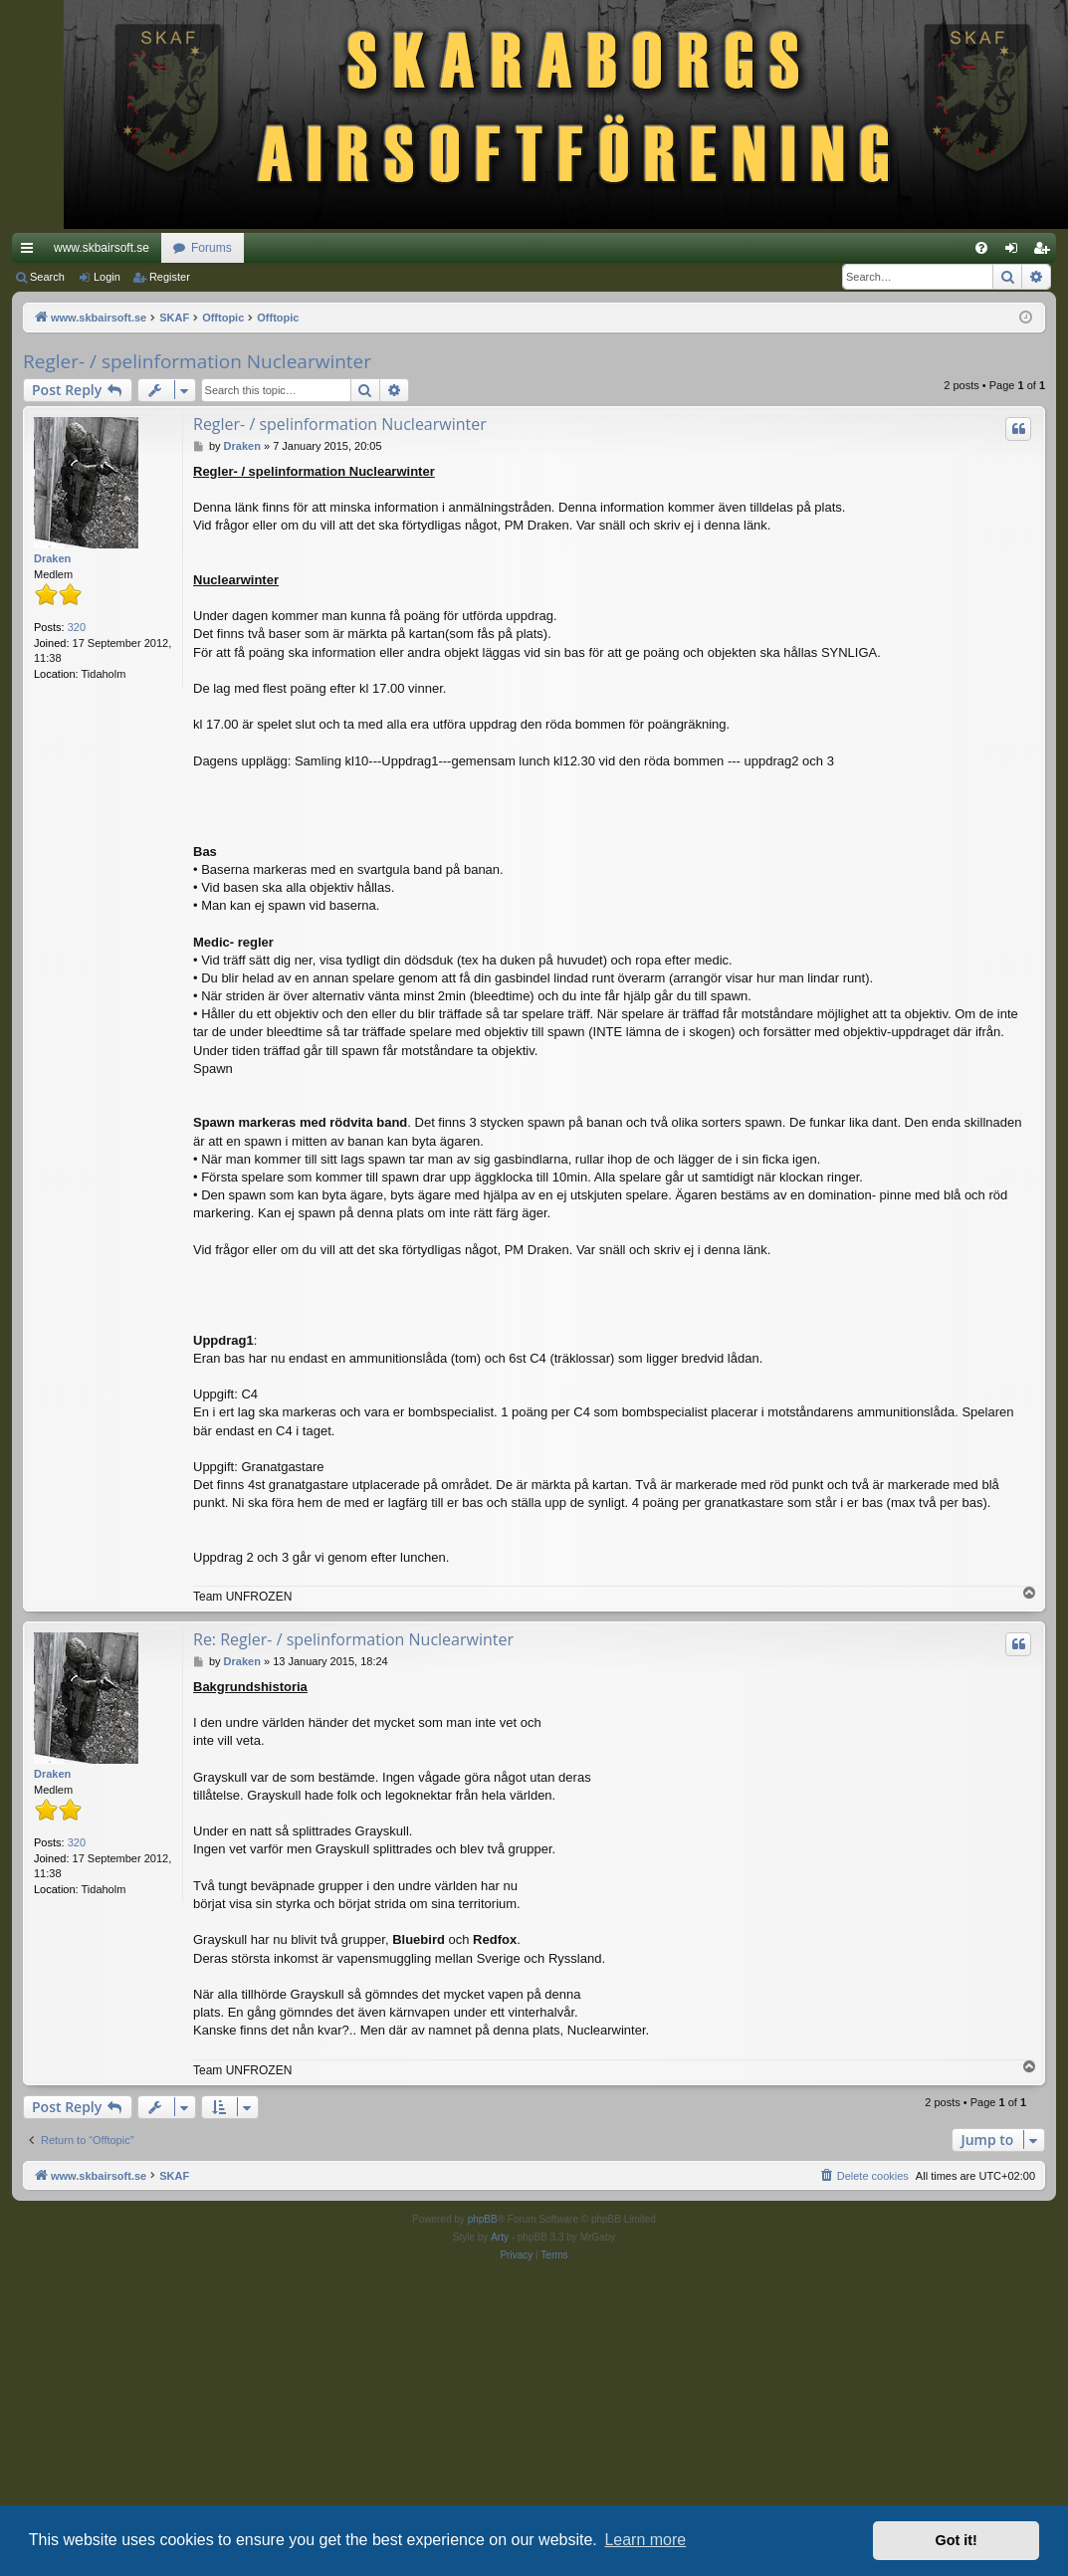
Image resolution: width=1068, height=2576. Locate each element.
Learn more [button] (645, 2539)
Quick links (31, 252)
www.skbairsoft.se (101, 248)
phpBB (483, 2219)
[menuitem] (981, 248)
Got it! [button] (956, 2540)
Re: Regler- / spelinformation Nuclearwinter (353, 1639)
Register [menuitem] (1045, 252)
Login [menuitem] (1015, 252)
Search (47, 277)
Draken (52, 558)
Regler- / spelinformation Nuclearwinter (197, 361)
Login (107, 277)
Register (169, 277)
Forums (211, 248)
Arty (500, 2237)
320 (77, 627)
